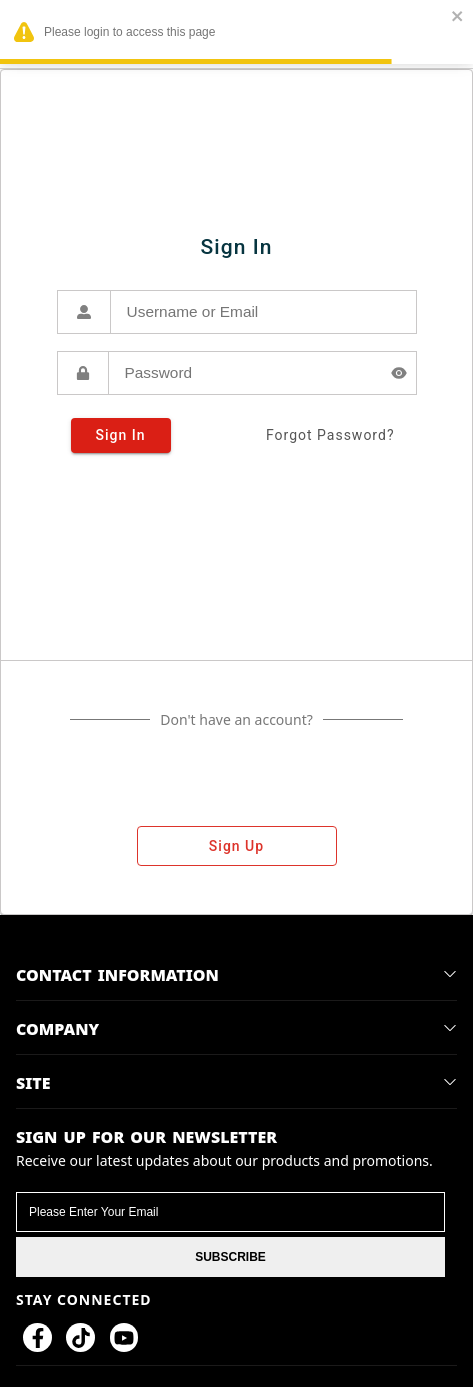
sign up (237, 846)
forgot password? (330, 435)
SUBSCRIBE (230, 1257)
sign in (121, 435)
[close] (458, 17)
